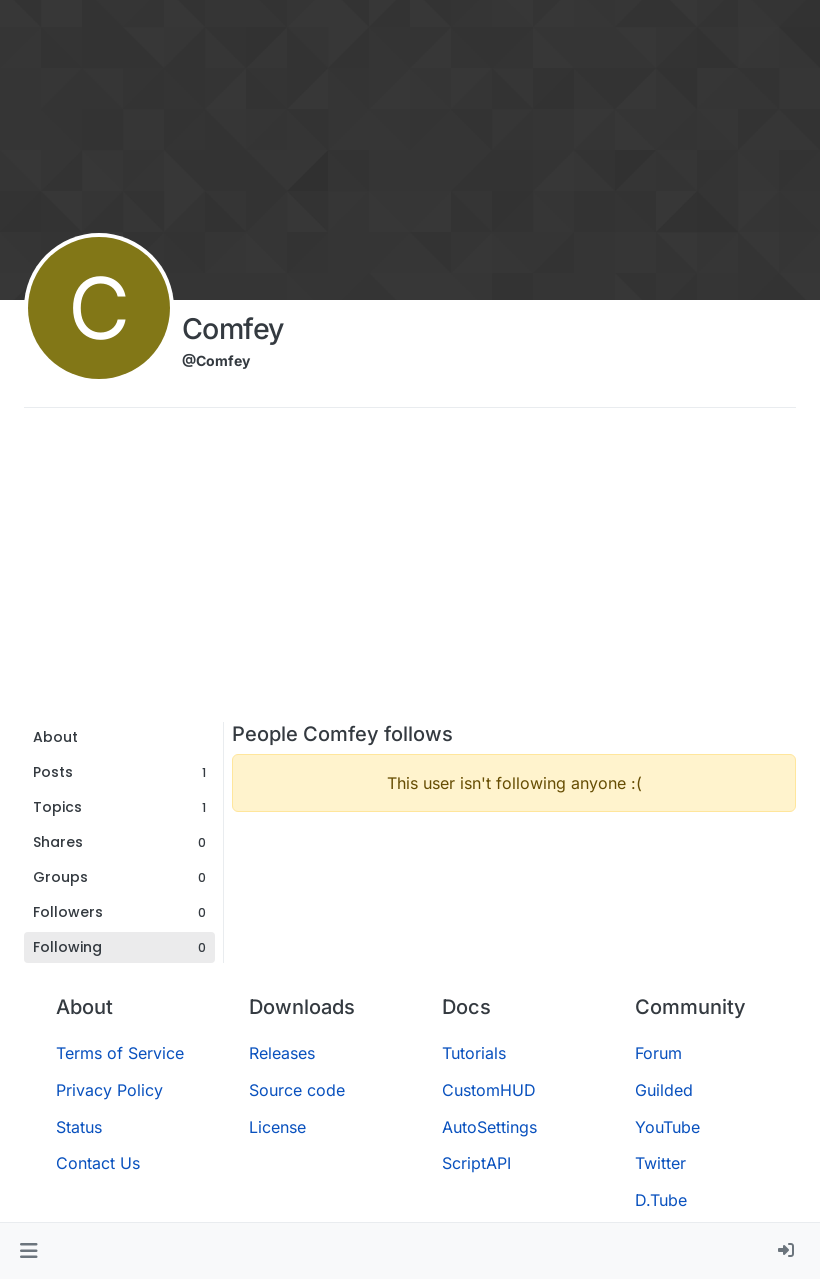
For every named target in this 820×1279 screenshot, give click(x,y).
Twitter (660, 1163)
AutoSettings (489, 1127)
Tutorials (474, 1053)
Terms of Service (120, 1053)
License (277, 1127)
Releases (282, 1053)
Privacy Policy (109, 1090)
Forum (658, 1053)
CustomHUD (489, 1090)
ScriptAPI (476, 1163)
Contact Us (98, 1163)
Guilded (664, 1090)
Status (79, 1127)
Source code (297, 1090)
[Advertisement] (410, 572)
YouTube (667, 1127)
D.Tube (661, 1200)
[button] (28, 1251)
